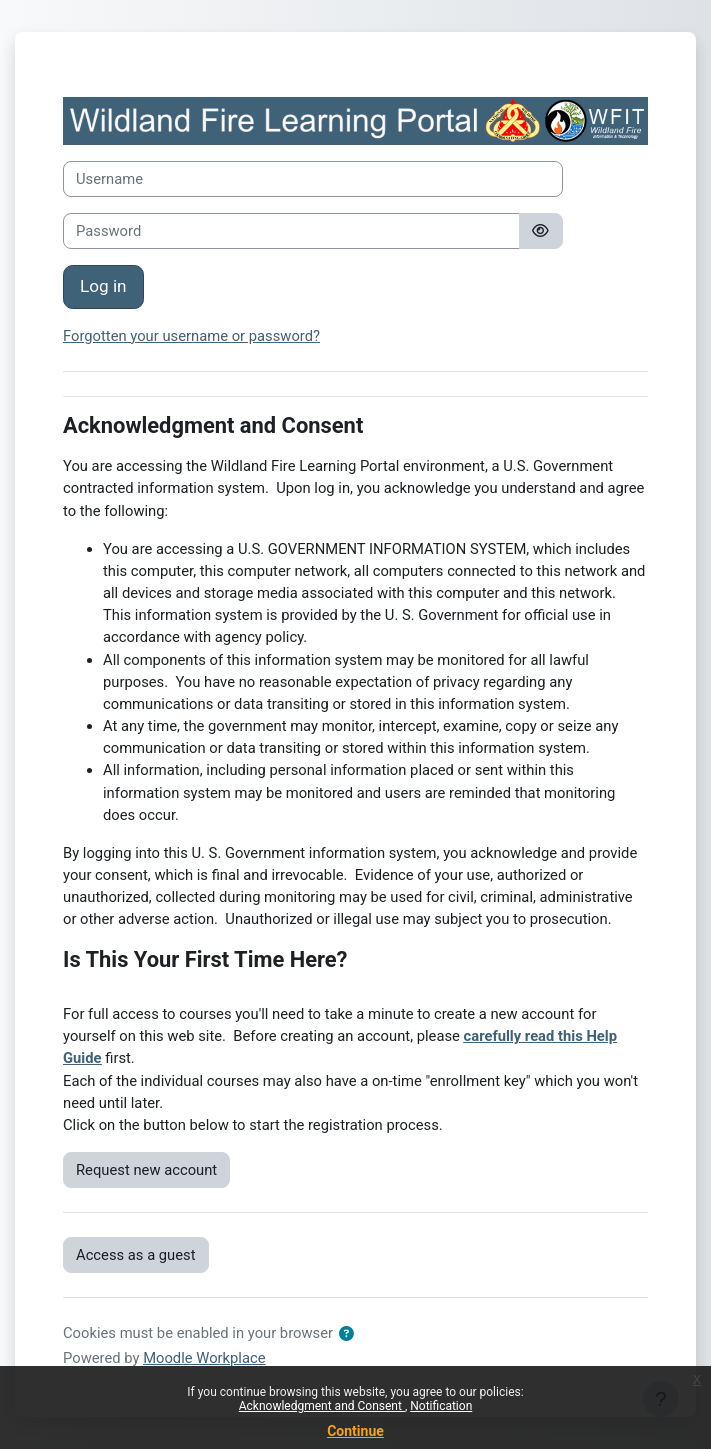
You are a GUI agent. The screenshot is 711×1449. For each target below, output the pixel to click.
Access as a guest (136, 1255)
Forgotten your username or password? (191, 336)
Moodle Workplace (204, 1358)
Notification (441, 1406)
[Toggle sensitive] (541, 231)
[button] (347, 1334)
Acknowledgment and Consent (322, 1406)
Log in (103, 286)
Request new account (146, 1170)
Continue (355, 1431)
